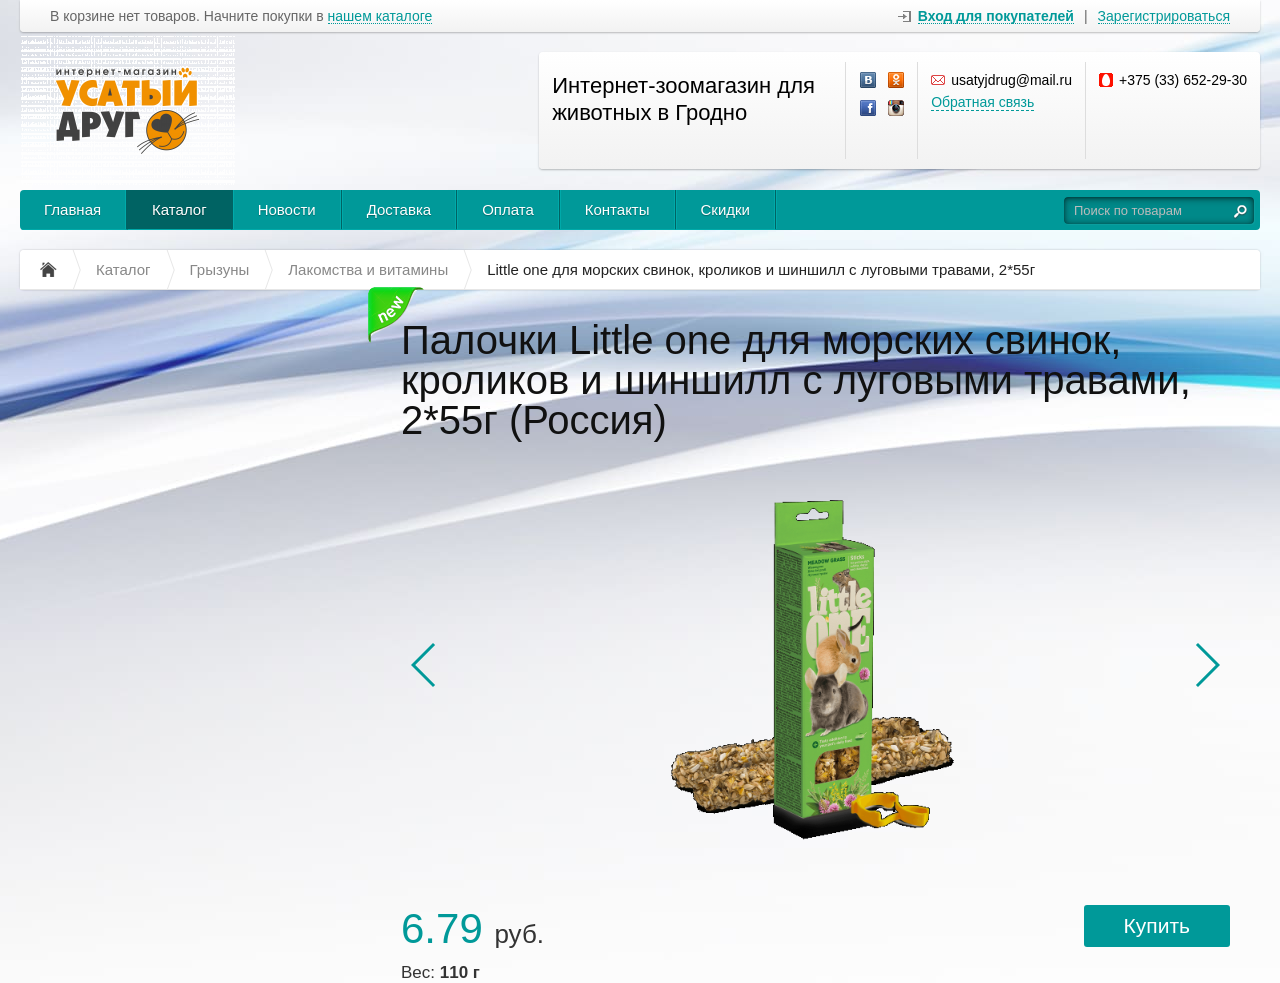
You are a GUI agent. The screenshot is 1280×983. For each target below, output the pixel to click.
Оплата (508, 209)
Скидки (725, 209)
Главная (72, 209)
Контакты (617, 209)
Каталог (179, 209)
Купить (1157, 925)
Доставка (399, 209)
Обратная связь (982, 102)
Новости (287, 209)
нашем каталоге (380, 16)
